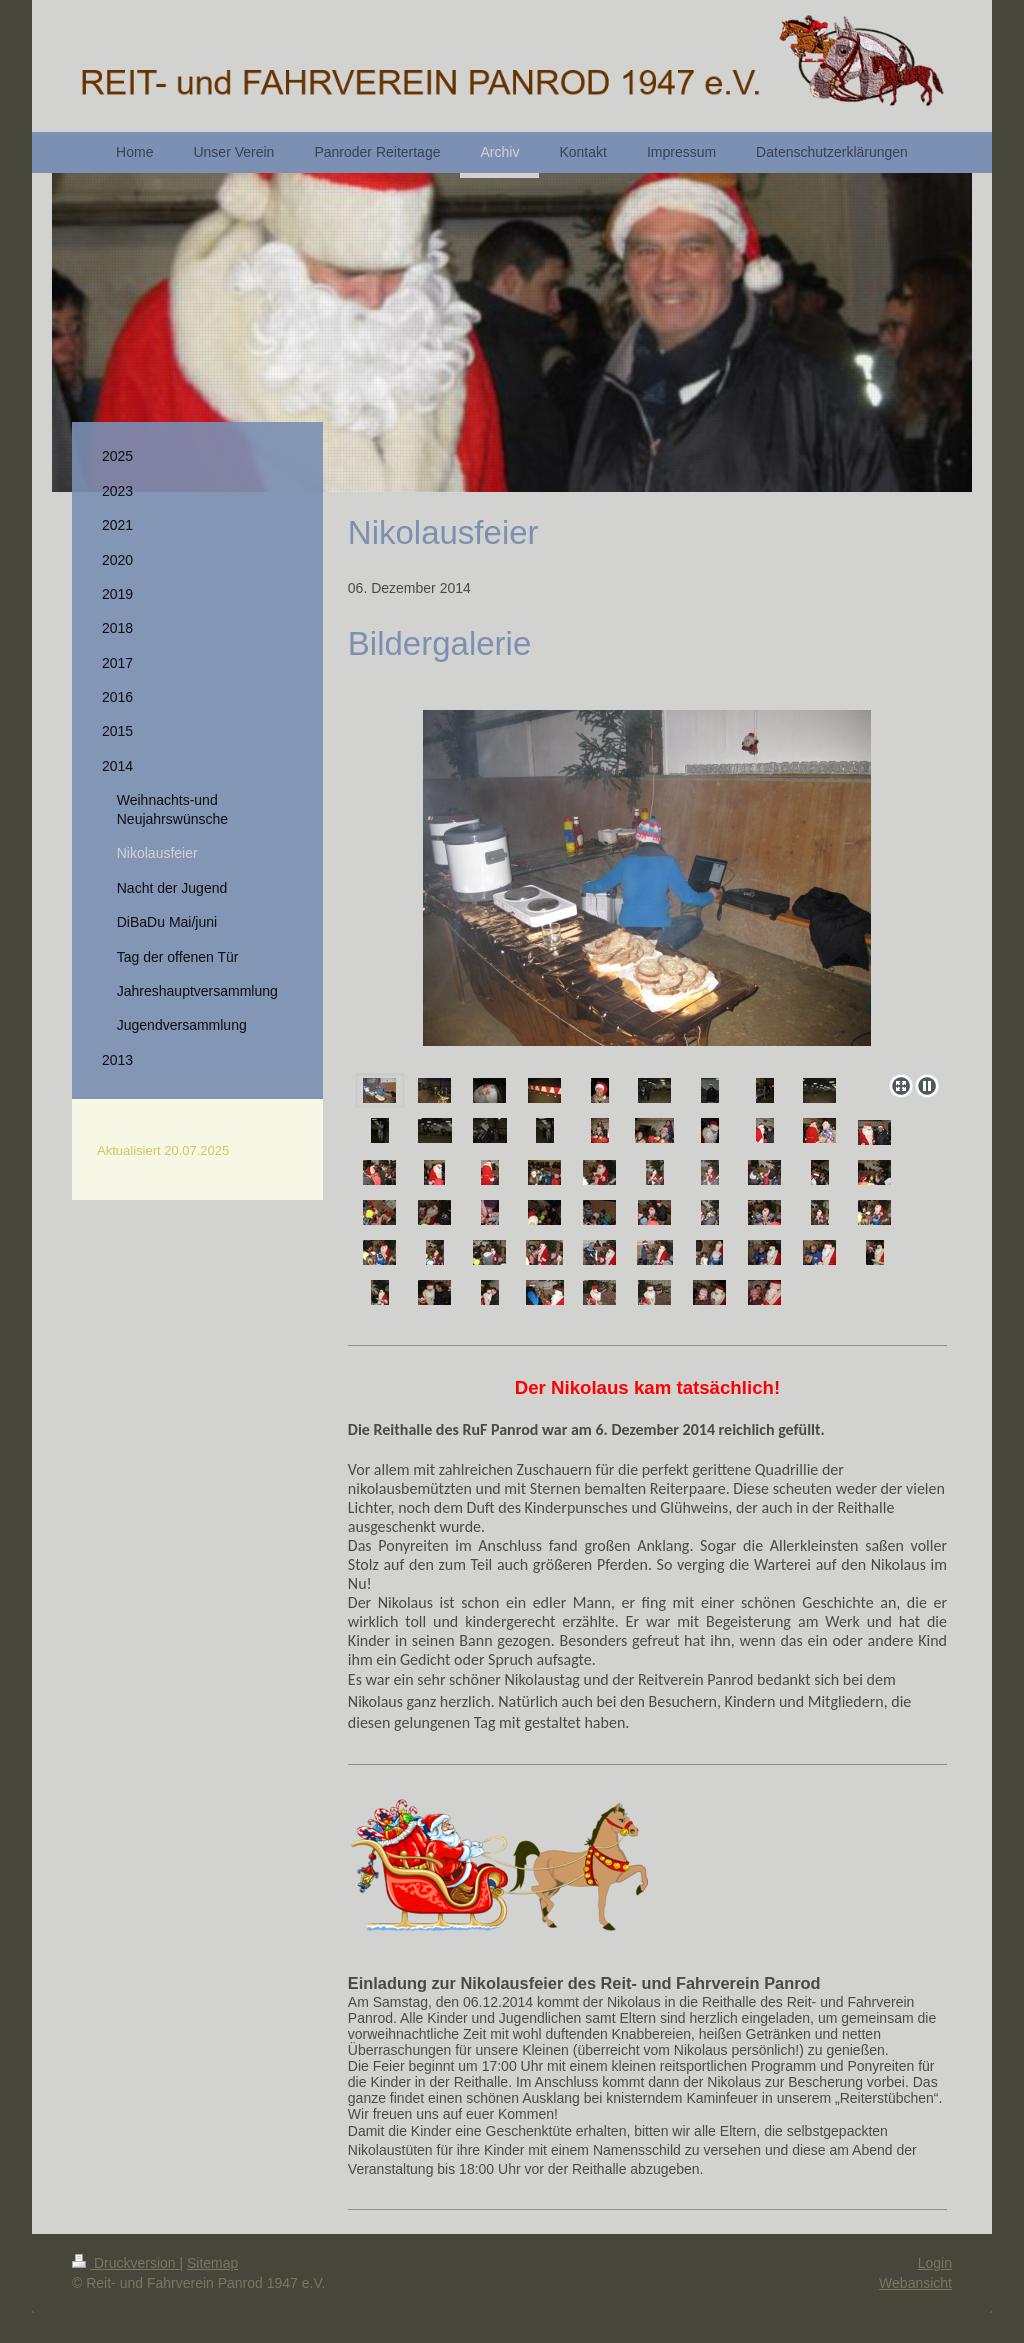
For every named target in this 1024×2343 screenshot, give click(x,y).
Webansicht (915, 2283)
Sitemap (212, 2263)
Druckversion (125, 2263)
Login (935, 2263)
